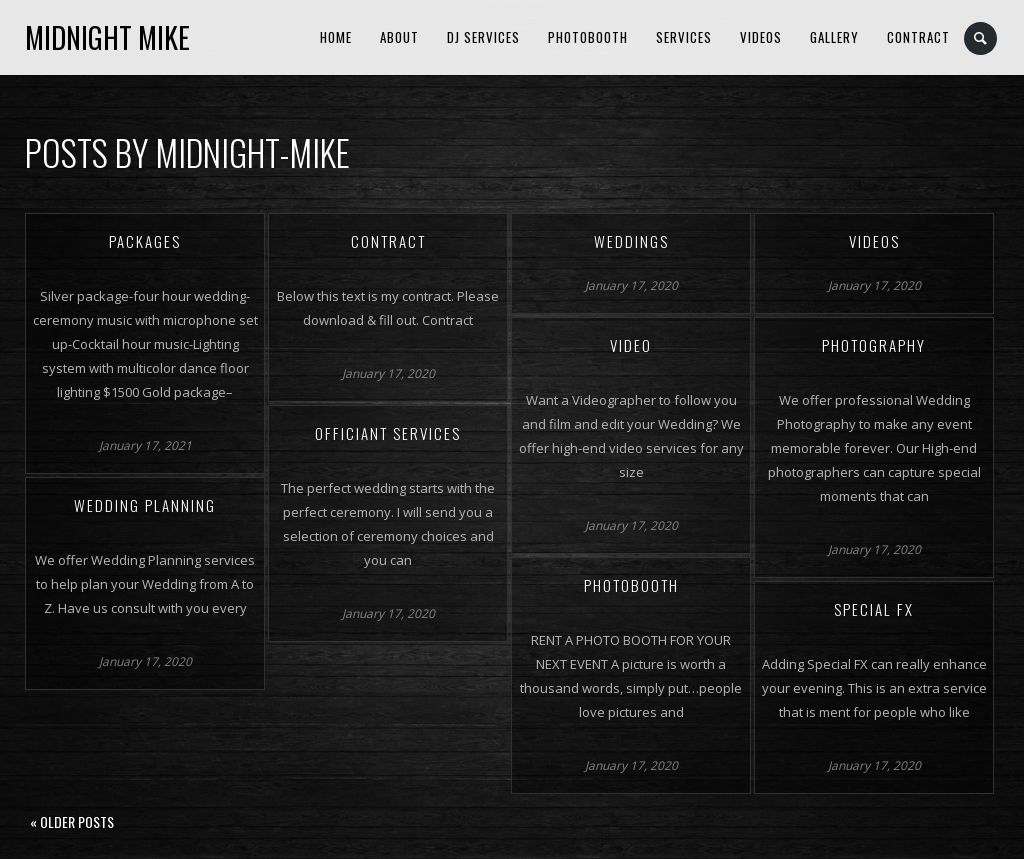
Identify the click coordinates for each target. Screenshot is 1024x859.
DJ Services (483, 37)
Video (631, 345)
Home (336, 37)
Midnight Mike (107, 37)
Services (684, 37)
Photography (874, 345)
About (399, 37)
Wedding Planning (145, 505)
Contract (918, 37)
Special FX (874, 609)
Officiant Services (388, 433)
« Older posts (72, 821)
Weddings (631, 241)
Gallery (834, 37)
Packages (145, 241)
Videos (761, 37)
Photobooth (588, 37)
